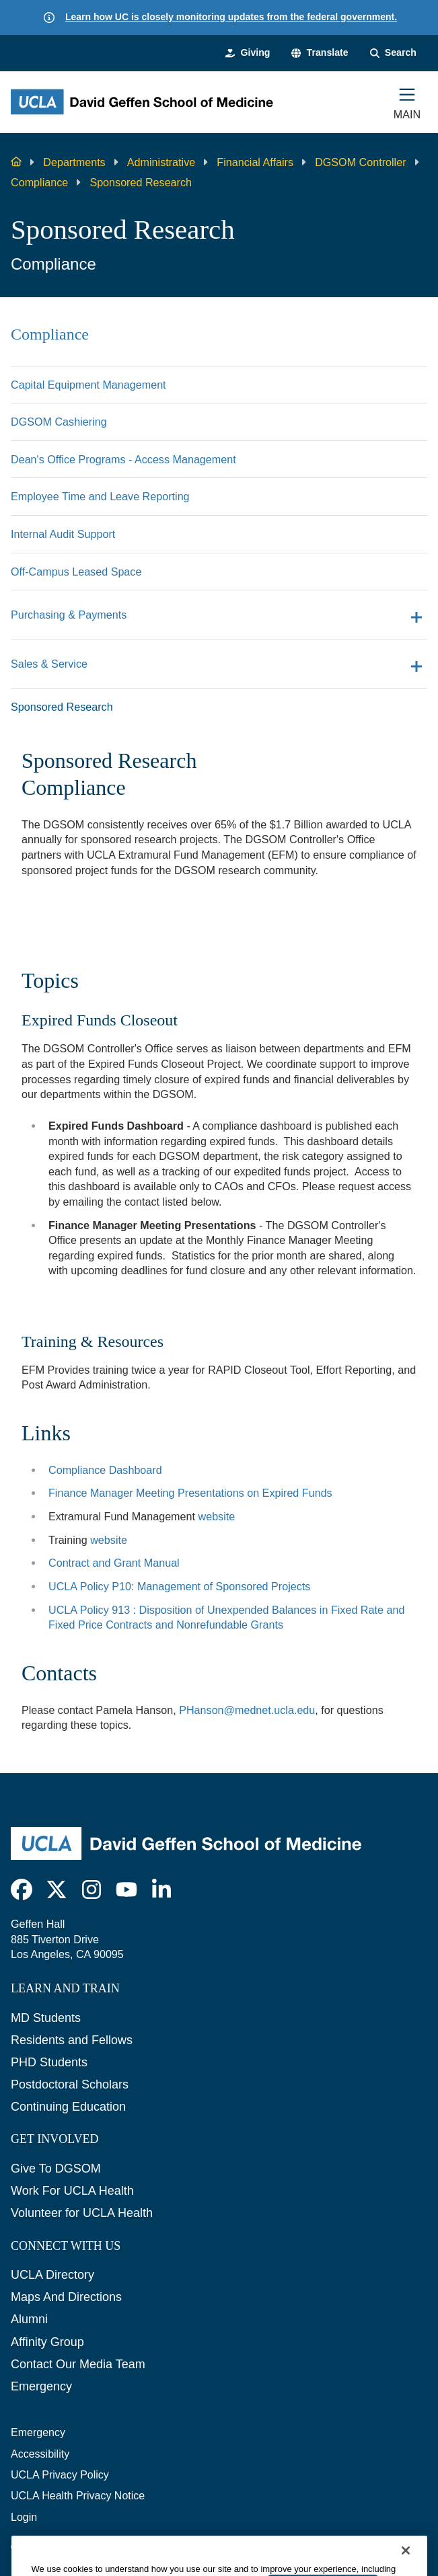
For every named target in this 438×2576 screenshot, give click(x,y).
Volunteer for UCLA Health (82, 2213)
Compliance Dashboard (105, 1470)
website (216, 1516)
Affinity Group (47, 2342)
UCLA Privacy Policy (60, 2475)
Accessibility (40, 2454)
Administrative (161, 162)
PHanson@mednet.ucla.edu (247, 1710)
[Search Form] (393, 53)
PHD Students (49, 2062)
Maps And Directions (66, 2297)
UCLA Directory (52, 2274)
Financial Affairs (255, 162)
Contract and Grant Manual (114, 1563)
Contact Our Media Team (78, 2364)
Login (24, 2517)
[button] (320, 53)
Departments (74, 162)
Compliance (39, 182)
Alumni (29, 2319)
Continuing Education (68, 2106)
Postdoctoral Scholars (70, 2084)
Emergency (41, 2386)
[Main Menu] (407, 102)
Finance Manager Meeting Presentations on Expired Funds (190, 1493)
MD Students (46, 2018)
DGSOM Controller (360, 162)
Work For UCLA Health (72, 2190)
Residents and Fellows (72, 2040)
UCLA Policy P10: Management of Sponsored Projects (179, 1586)
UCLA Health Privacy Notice (78, 2495)
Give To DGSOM (56, 2168)
